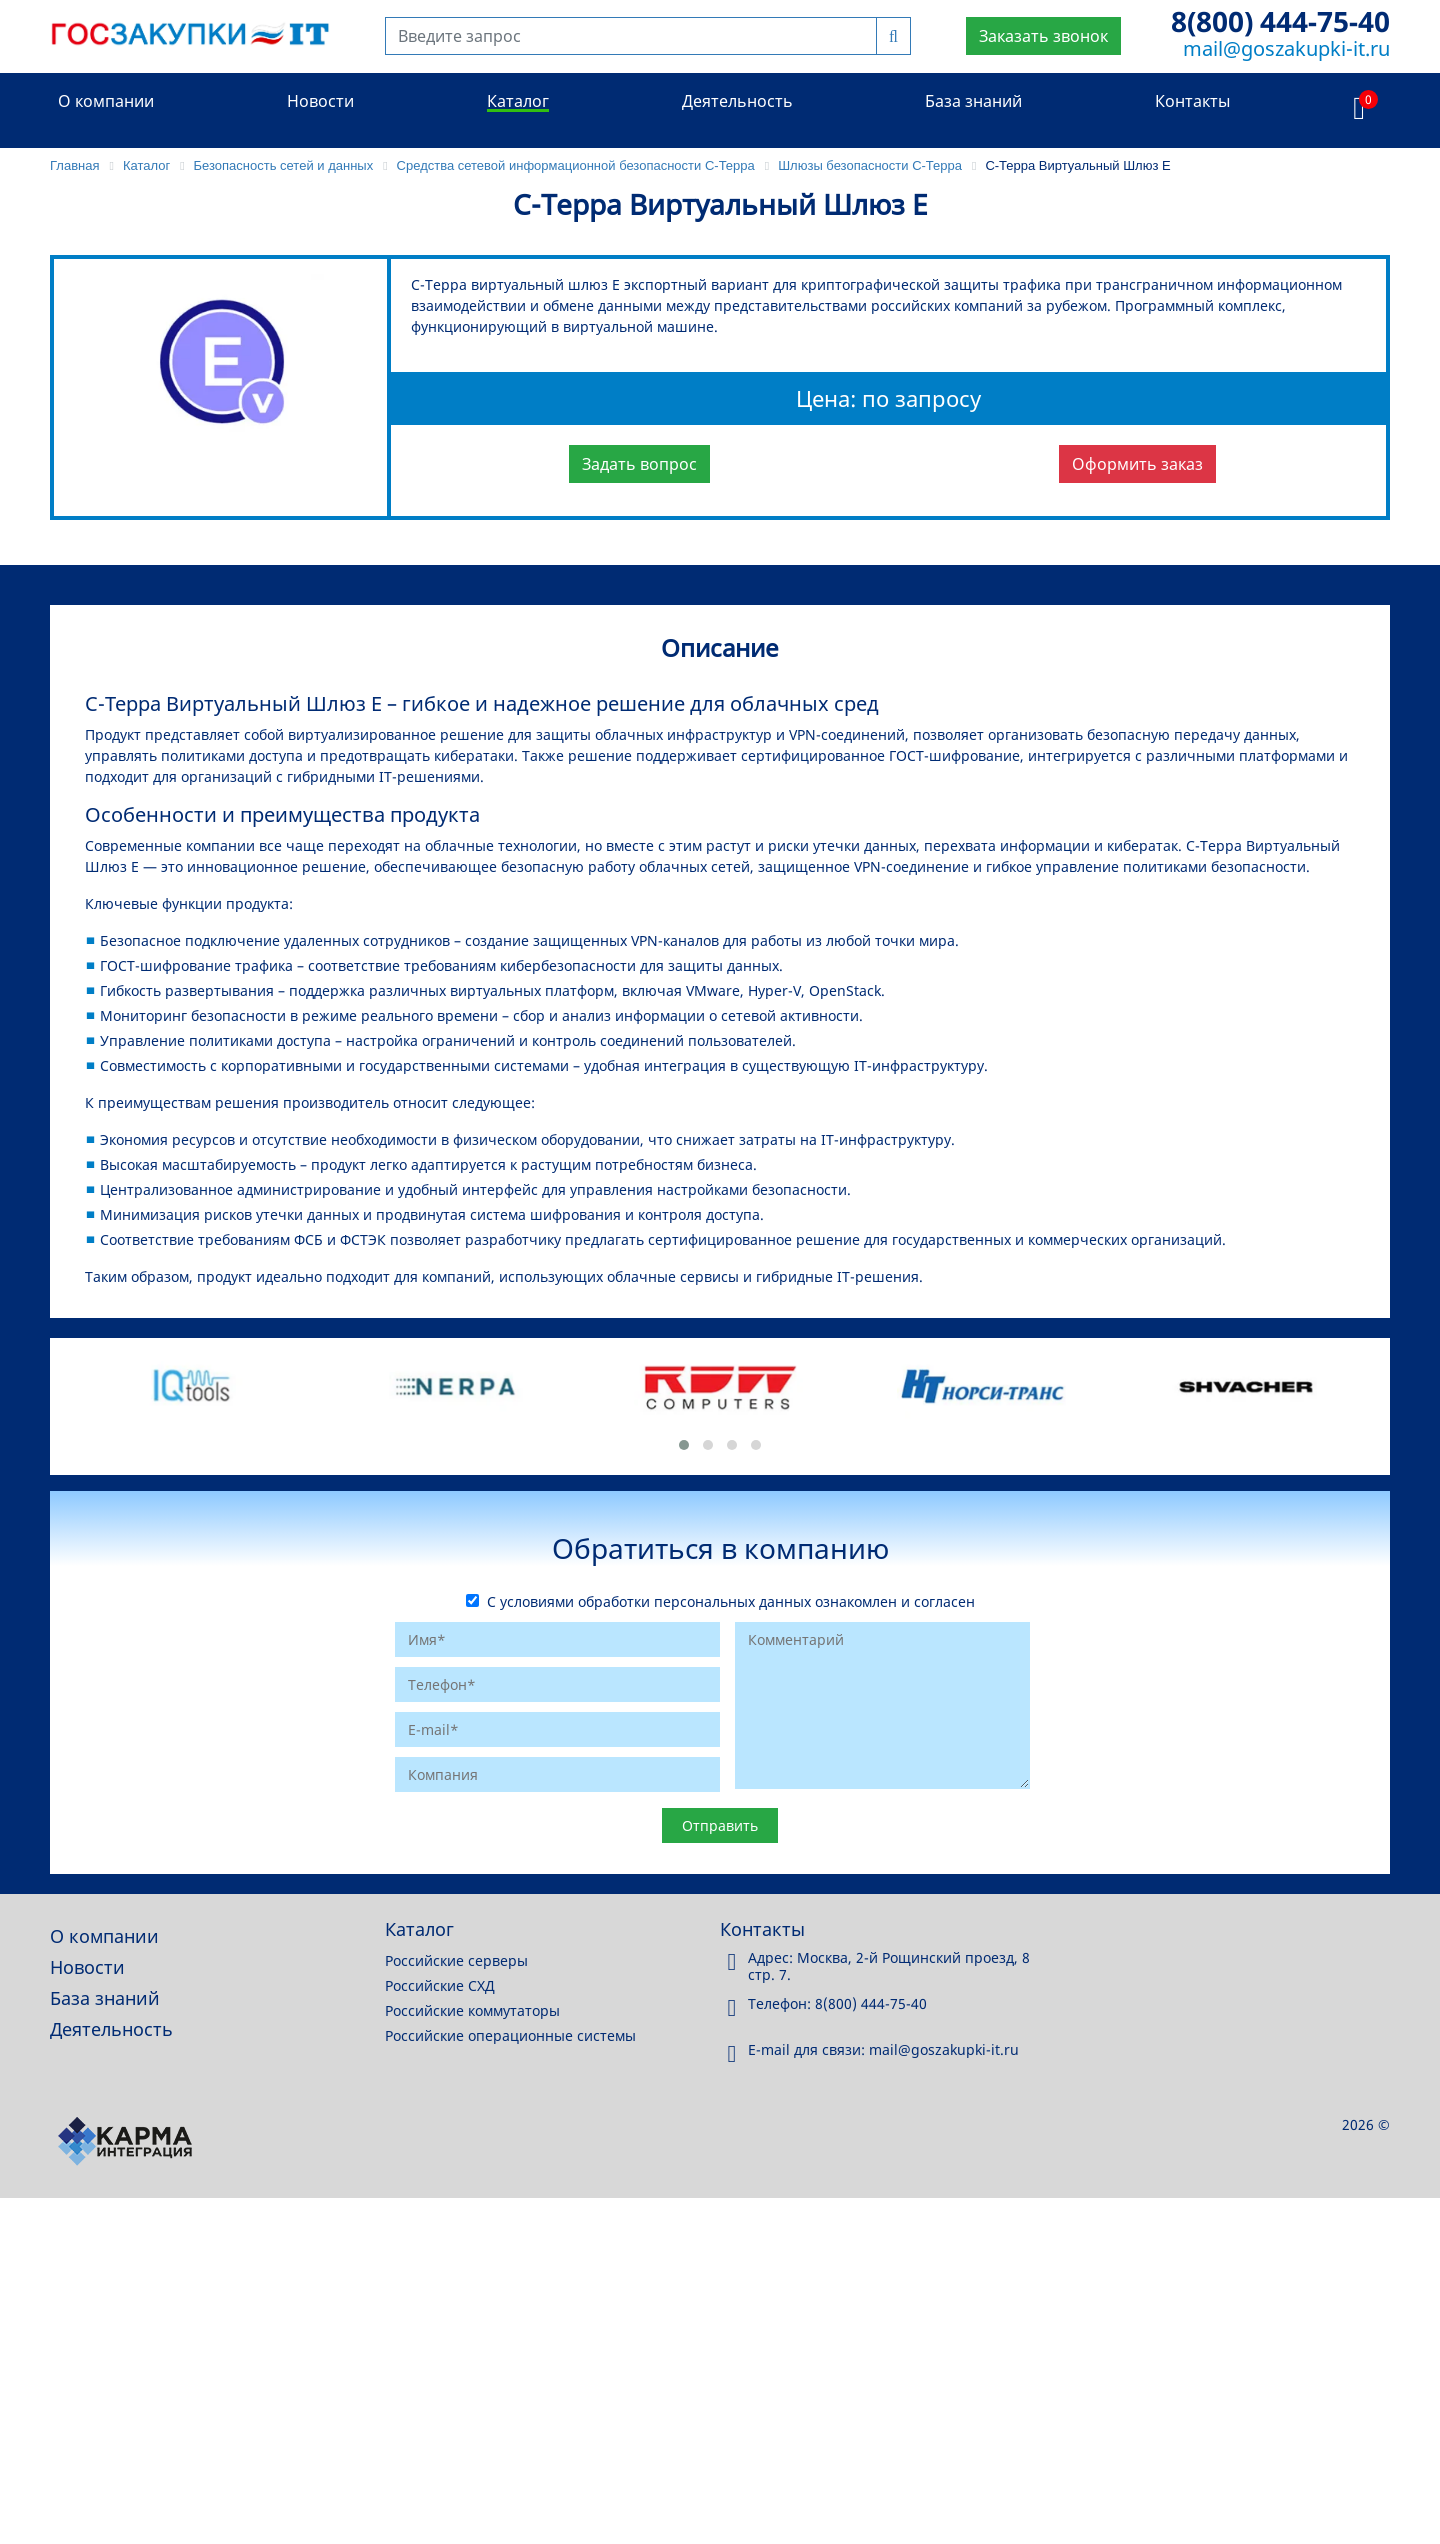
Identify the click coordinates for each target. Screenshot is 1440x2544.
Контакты (1192, 101)
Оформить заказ (1137, 464)
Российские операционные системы (510, 2035)
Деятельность (737, 101)
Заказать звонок (1043, 36)
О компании (106, 101)
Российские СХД (440, 1985)
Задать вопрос (639, 464)
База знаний (973, 101)
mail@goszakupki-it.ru (1286, 48)
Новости (320, 101)
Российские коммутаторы (472, 2010)
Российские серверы (456, 1960)
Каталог (518, 101)
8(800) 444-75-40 (1280, 21)
